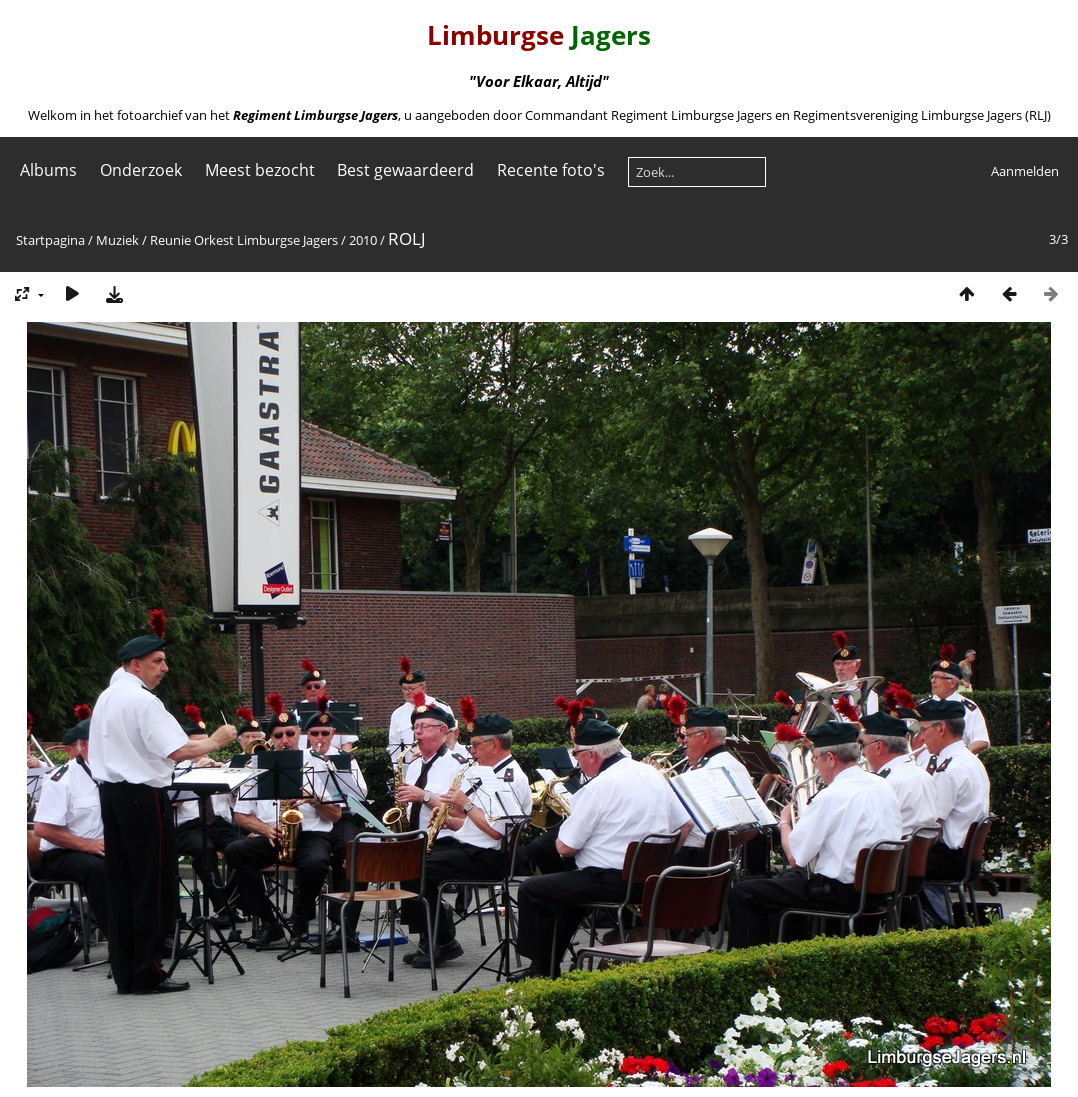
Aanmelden (1025, 171)
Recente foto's (551, 170)
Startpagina (50, 240)
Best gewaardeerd (405, 170)
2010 (363, 240)
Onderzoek (141, 170)
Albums (48, 170)
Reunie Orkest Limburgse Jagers (244, 240)
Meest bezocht (260, 170)
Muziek (117, 240)
